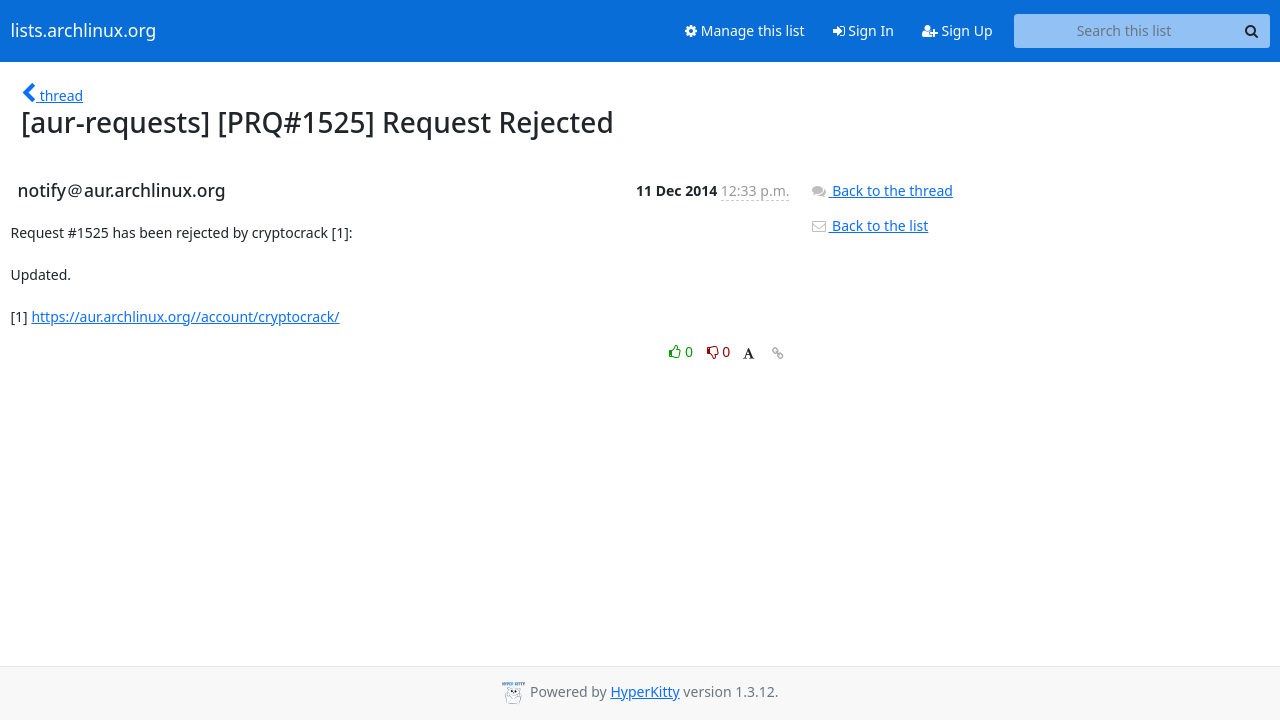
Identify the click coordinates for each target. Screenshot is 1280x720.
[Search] (1252, 31)
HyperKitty (644, 691)
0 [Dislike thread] (719, 351)
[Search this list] (1124, 31)
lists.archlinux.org (84, 31)
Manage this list (745, 30)
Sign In (863, 30)
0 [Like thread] (682, 351)
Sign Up (957, 30)
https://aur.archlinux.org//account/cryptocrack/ (185, 316)
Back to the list (869, 225)
